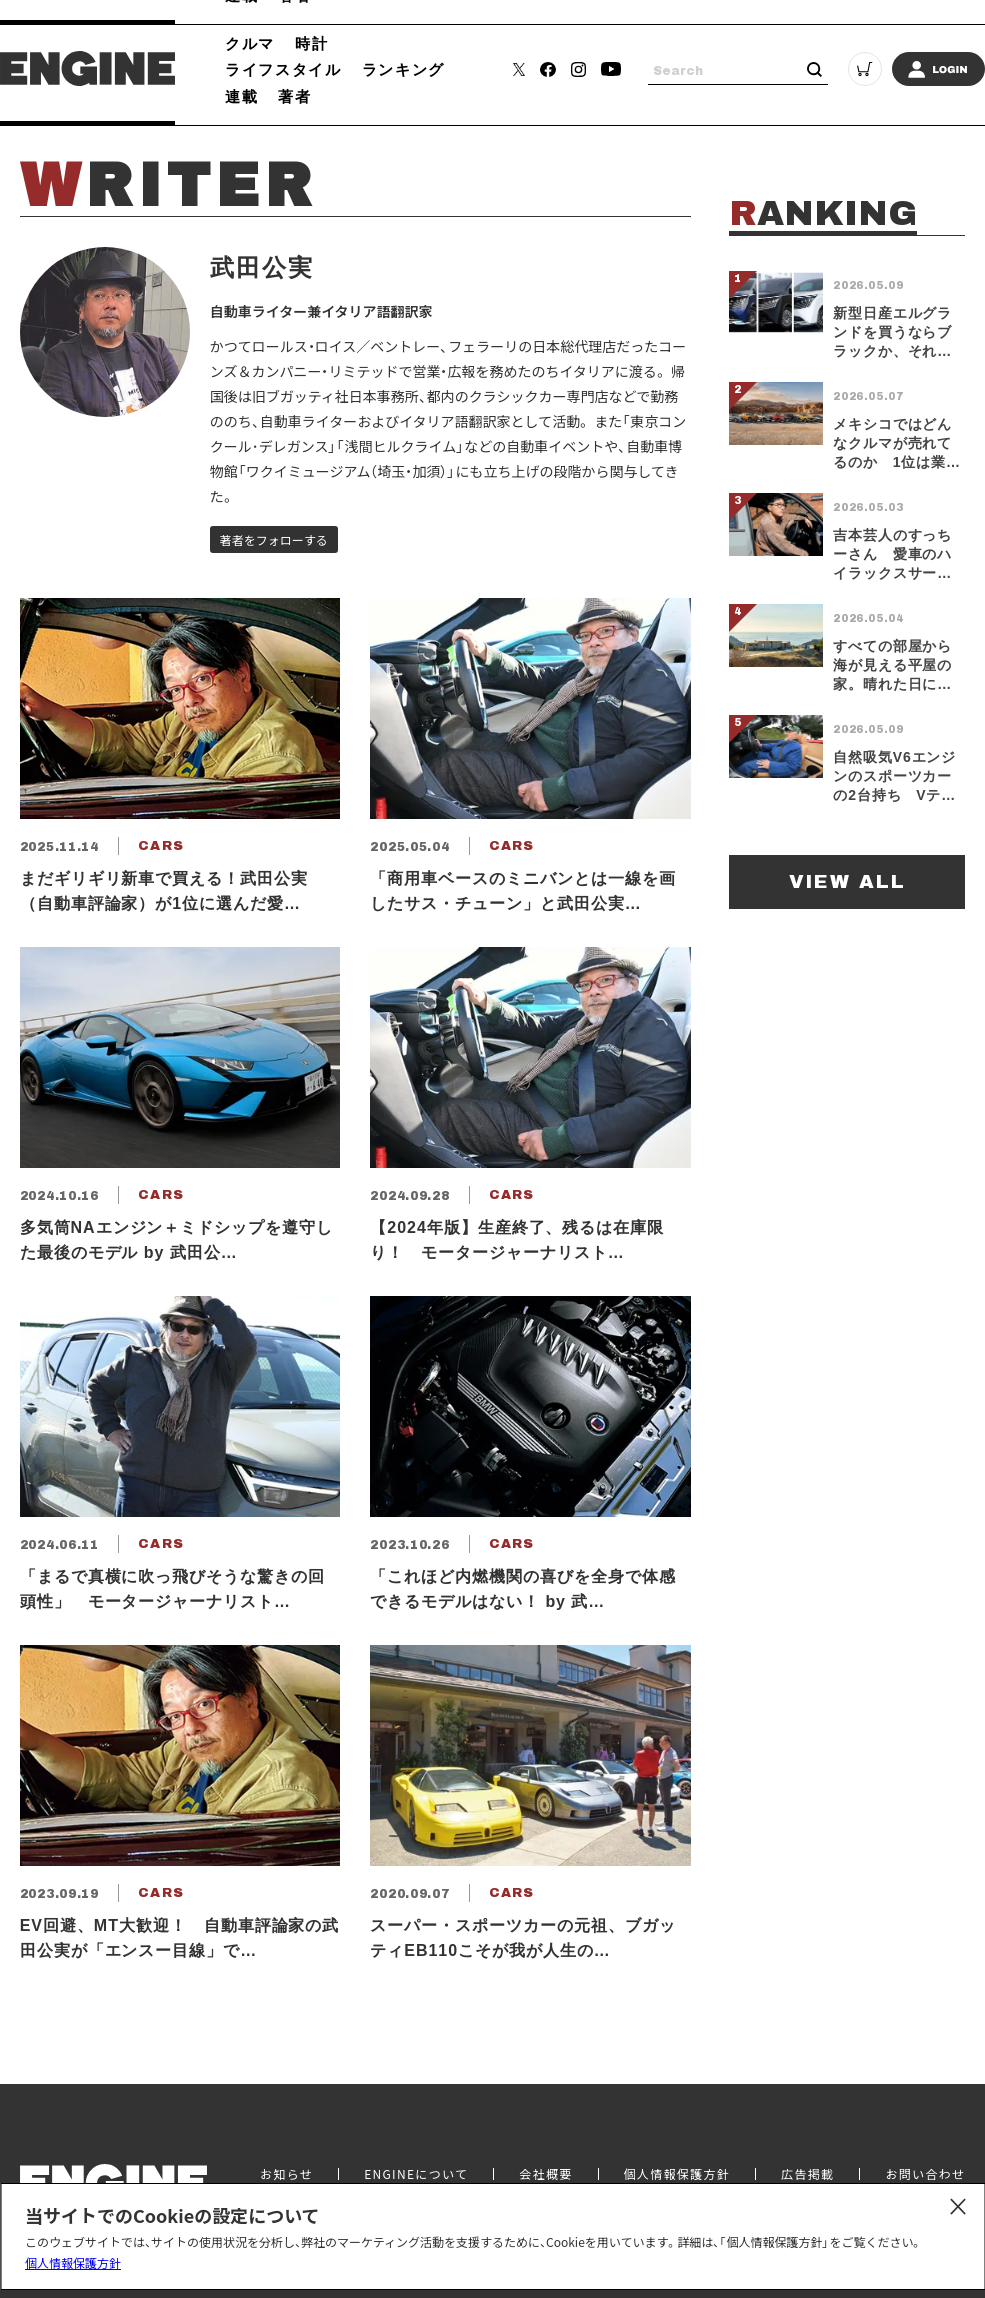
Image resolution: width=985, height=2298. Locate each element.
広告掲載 (807, 2174)
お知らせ (286, 2174)
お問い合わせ (925, 2174)
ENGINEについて (416, 2174)
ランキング (403, 69)
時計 (311, 43)
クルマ (250, 43)
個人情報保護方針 (73, 2262)
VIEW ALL (847, 881)
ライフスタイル (283, 69)
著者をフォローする (274, 539)
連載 (241, 96)
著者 (294, 96)
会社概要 (545, 2174)
